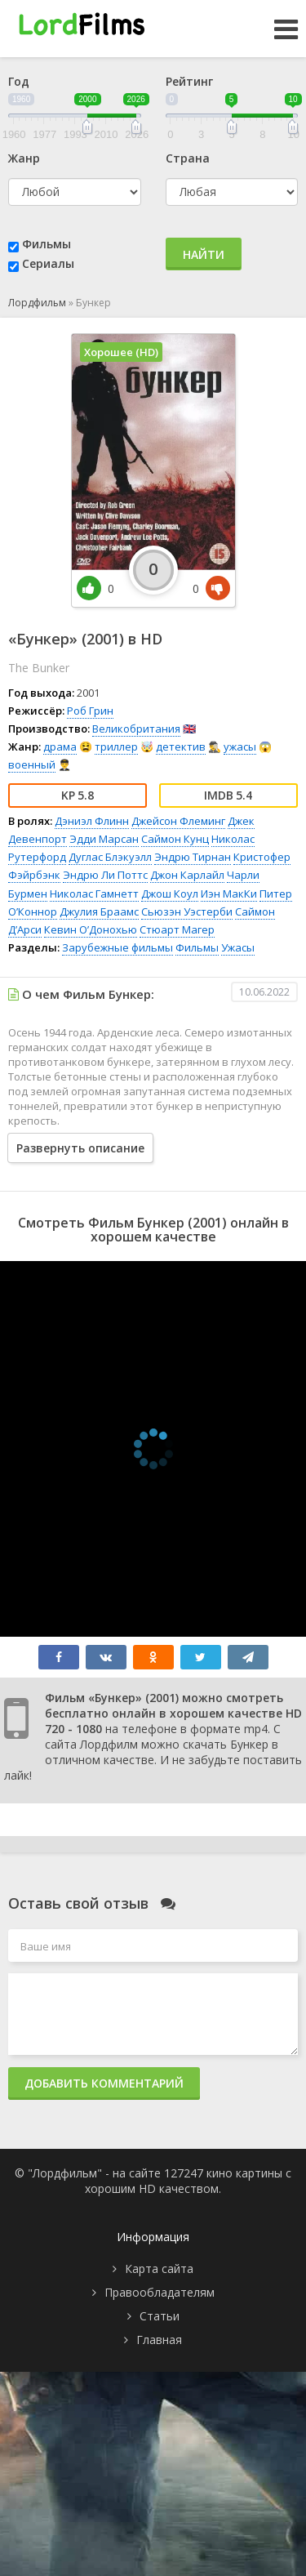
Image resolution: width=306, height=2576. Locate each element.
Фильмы (46, 244)
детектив (181, 746)
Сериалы (48, 263)
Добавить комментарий (104, 2083)
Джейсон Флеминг (178, 820)
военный (31, 764)
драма (60, 746)
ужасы (240, 746)
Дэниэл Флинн (92, 820)
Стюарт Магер (177, 929)
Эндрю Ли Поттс (105, 874)
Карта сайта (159, 2268)
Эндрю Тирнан (192, 856)
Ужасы (238, 947)
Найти (203, 254)
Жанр (24, 158)
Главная (159, 2339)
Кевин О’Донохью (90, 929)
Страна (188, 158)
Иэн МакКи (229, 893)
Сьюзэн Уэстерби (187, 911)
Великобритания (136, 728)
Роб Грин (90, 710)
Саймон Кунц (175, 838)
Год (18, 81)
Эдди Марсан (104, 838)
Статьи (160, 2316)
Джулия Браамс (99, 911)
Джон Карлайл (187, 874)
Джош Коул (169, 893)
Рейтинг (189, 81)
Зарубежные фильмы (117, 947)
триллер (116, 746)
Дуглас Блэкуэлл (110, 856)
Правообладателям (159, 2292)
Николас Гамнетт (94, 893)
